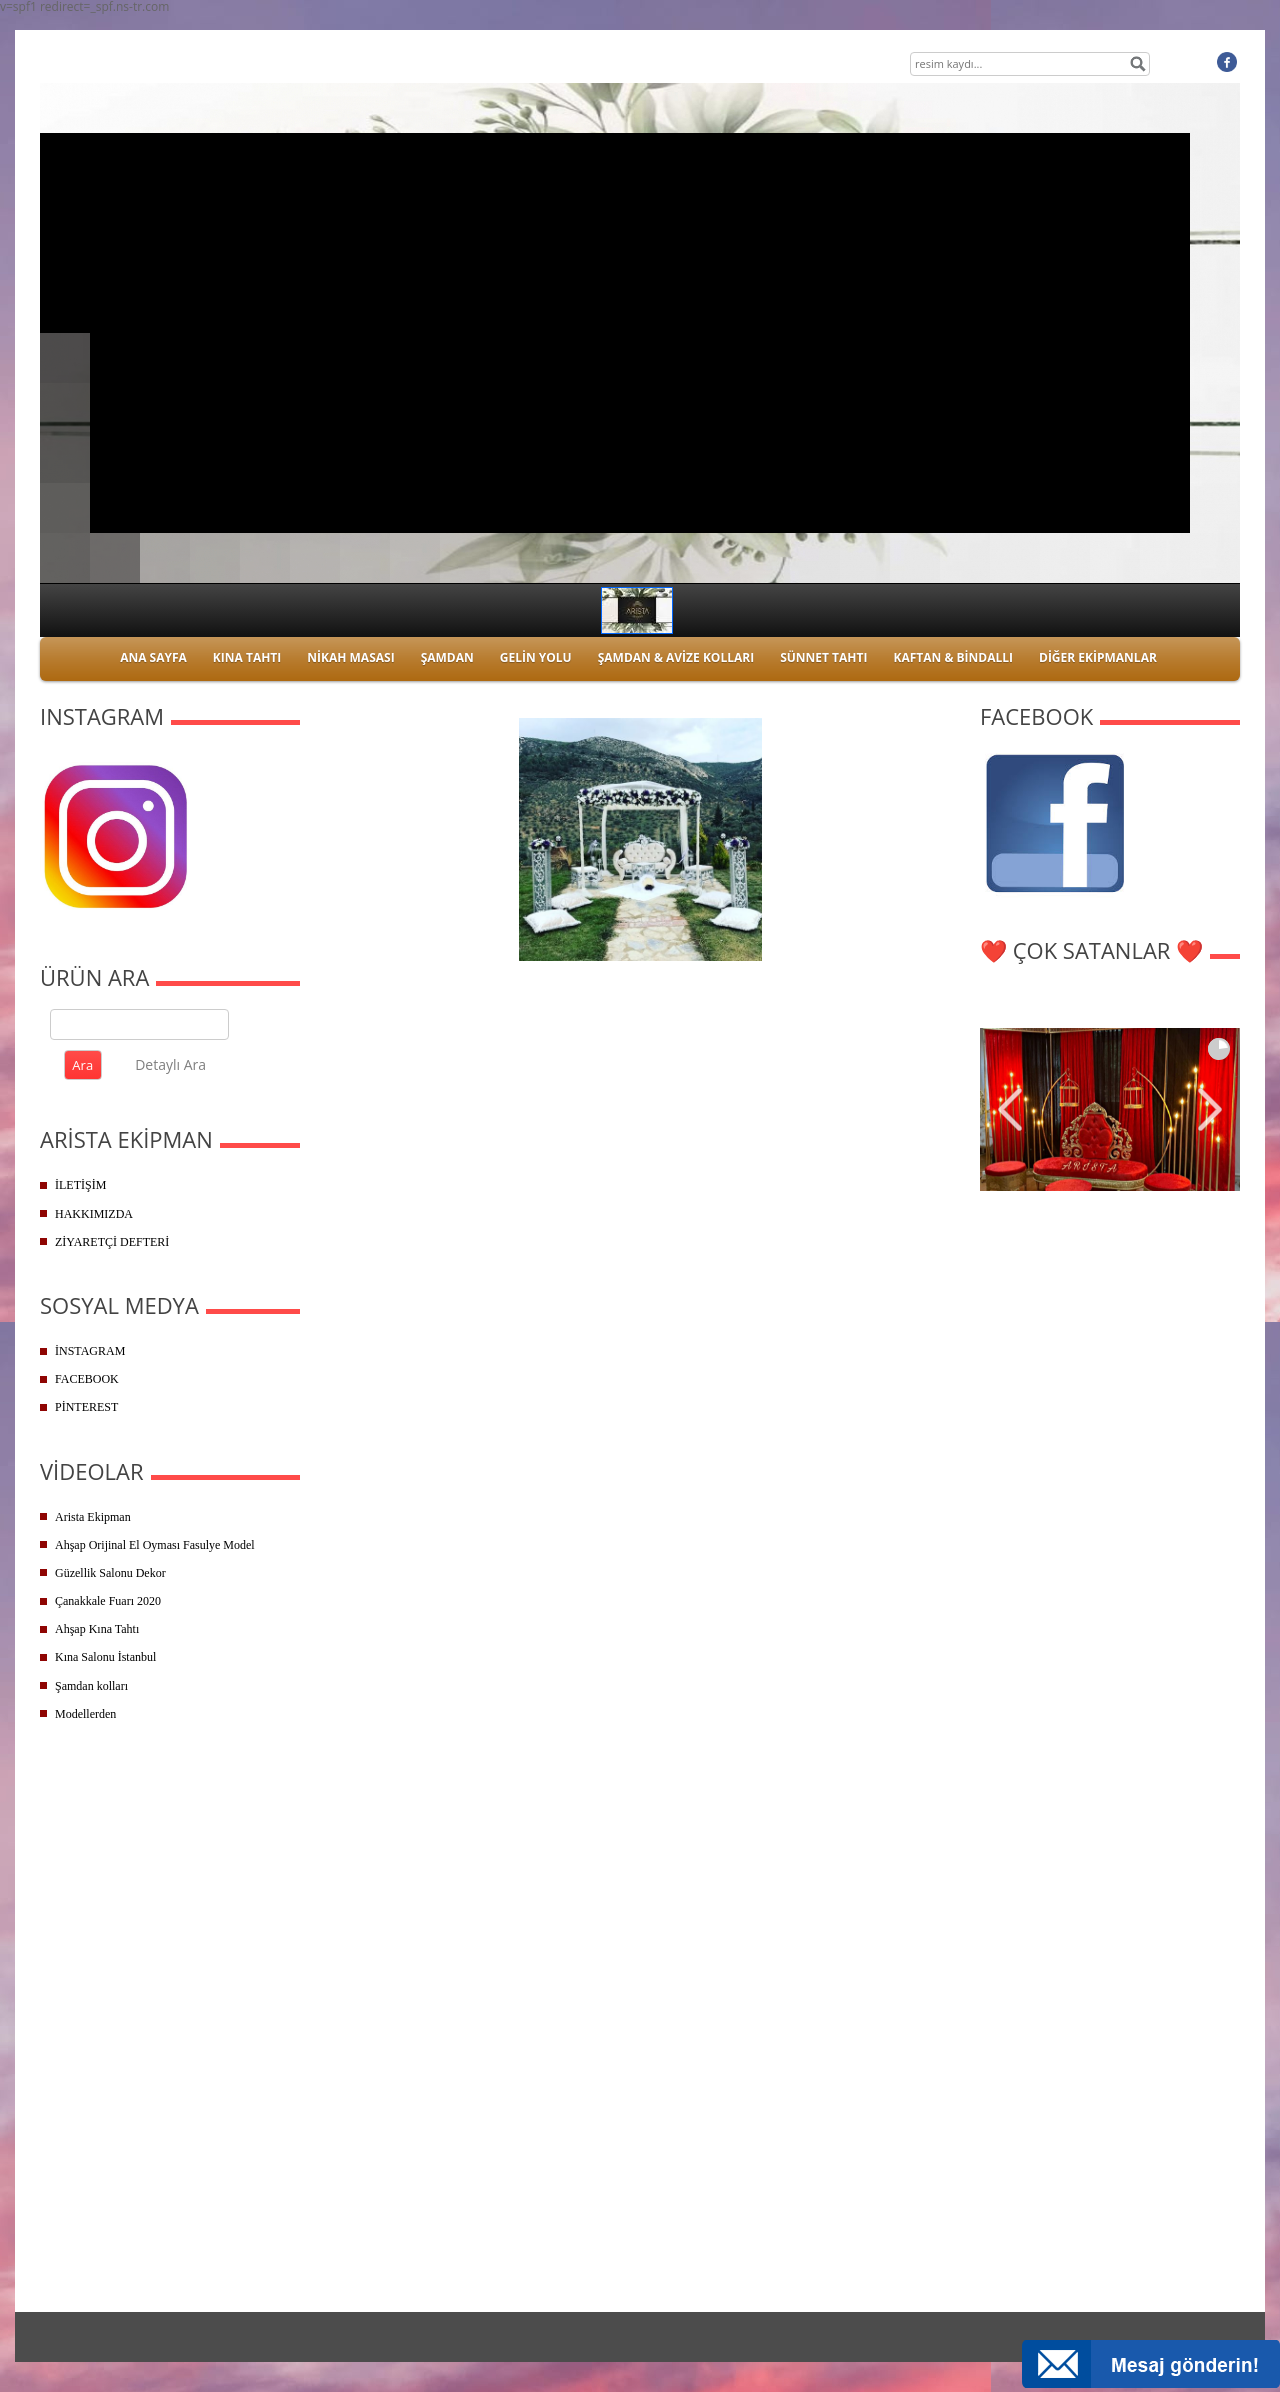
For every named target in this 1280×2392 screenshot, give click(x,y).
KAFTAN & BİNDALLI (953, 657)
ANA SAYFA (153, 657)
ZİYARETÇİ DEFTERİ (112, 1242)
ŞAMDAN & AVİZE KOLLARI (676, 657)
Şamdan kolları (91, 1686)
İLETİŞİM (80, 1185)
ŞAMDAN (447, 657)
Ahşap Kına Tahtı (97, 1629)
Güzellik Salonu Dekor (110, 1573)
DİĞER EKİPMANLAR (1098, 657)
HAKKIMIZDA (94, 1214)
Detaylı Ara (170, 1064)
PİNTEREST (86, 1407)
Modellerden (85, 1714)
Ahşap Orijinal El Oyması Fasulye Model (155, 1545)
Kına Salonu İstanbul (105, 1657)
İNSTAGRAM (90, 1351)
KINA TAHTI (247, 657)
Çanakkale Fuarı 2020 (108, 1601)
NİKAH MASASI (350, 657)
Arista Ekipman (93, 1517)
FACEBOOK (87, 1379)
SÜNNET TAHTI (823, 657)
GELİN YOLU (536, 657)
